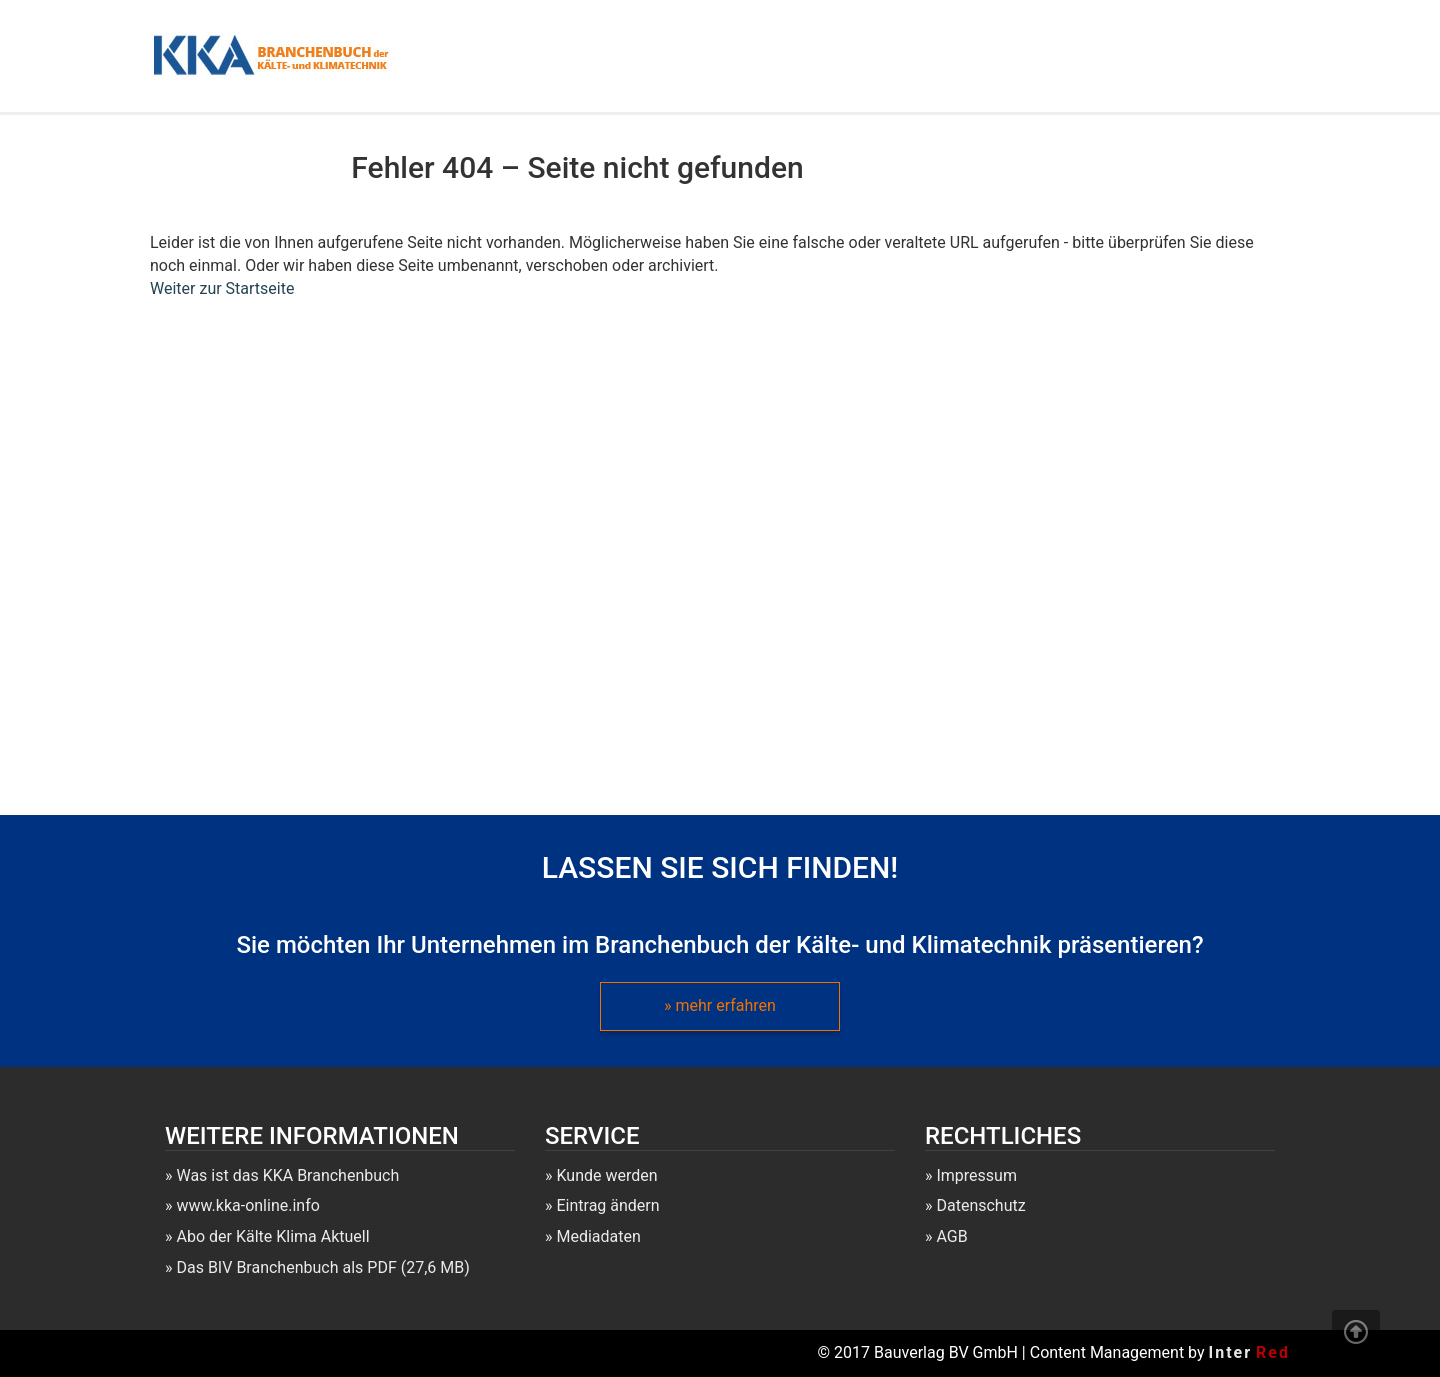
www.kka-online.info (247, 1205)
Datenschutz (980, 1205)
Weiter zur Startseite (222, 288)
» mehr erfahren (720, 1005)
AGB (951, 1236)
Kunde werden (606, 1175)
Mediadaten (598, 1236)
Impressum (976, 1175)
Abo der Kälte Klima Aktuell (272, 1236)
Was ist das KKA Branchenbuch (287, 1175)
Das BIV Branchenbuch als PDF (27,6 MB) (322, 1267)
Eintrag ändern (607, 1205)
